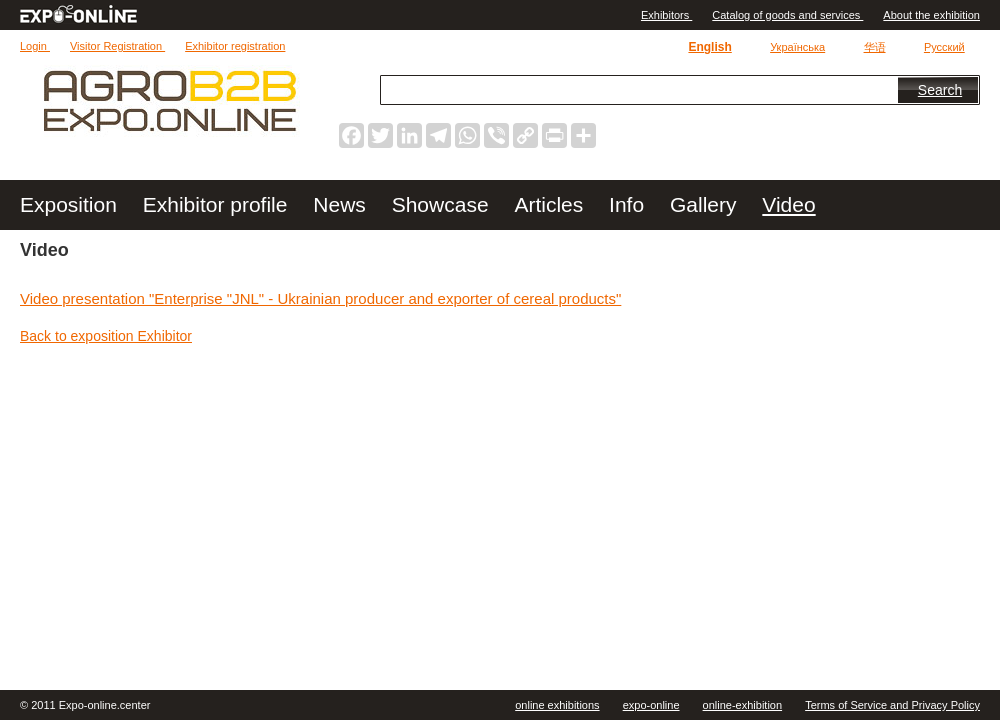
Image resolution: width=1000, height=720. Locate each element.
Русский (944, 47)
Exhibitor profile (218, 204)
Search (940, 90)
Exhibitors (666, 15)
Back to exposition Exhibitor (106, 336)
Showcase (443, 204)
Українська (797, 47)
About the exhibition (931, 15)
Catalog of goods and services (787, 15)
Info (629, 204)
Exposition (71, 204)
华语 (875, 47)
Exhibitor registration (235, 46)
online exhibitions (557, 705)
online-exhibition (743, 705)
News (342, 204)
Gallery (706, 204)
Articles (551, 204)
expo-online (651, 705)
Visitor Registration (117, 46)
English (709, 47)
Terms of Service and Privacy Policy (892, 705)
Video (788, 204)
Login (35, 46)
